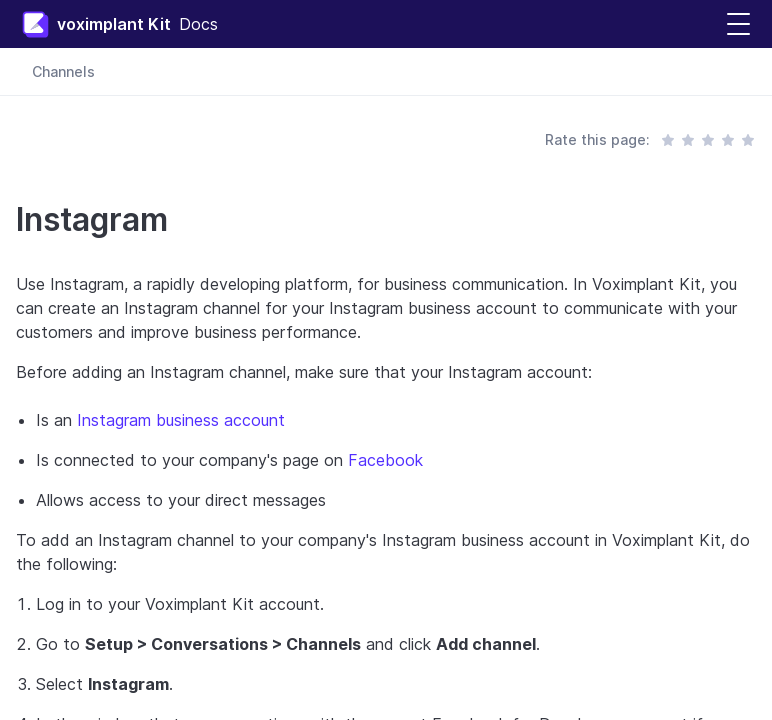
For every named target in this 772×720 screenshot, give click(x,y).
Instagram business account (181, 420)
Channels (63, 71)
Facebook (385, 460)
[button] (738, 24)
